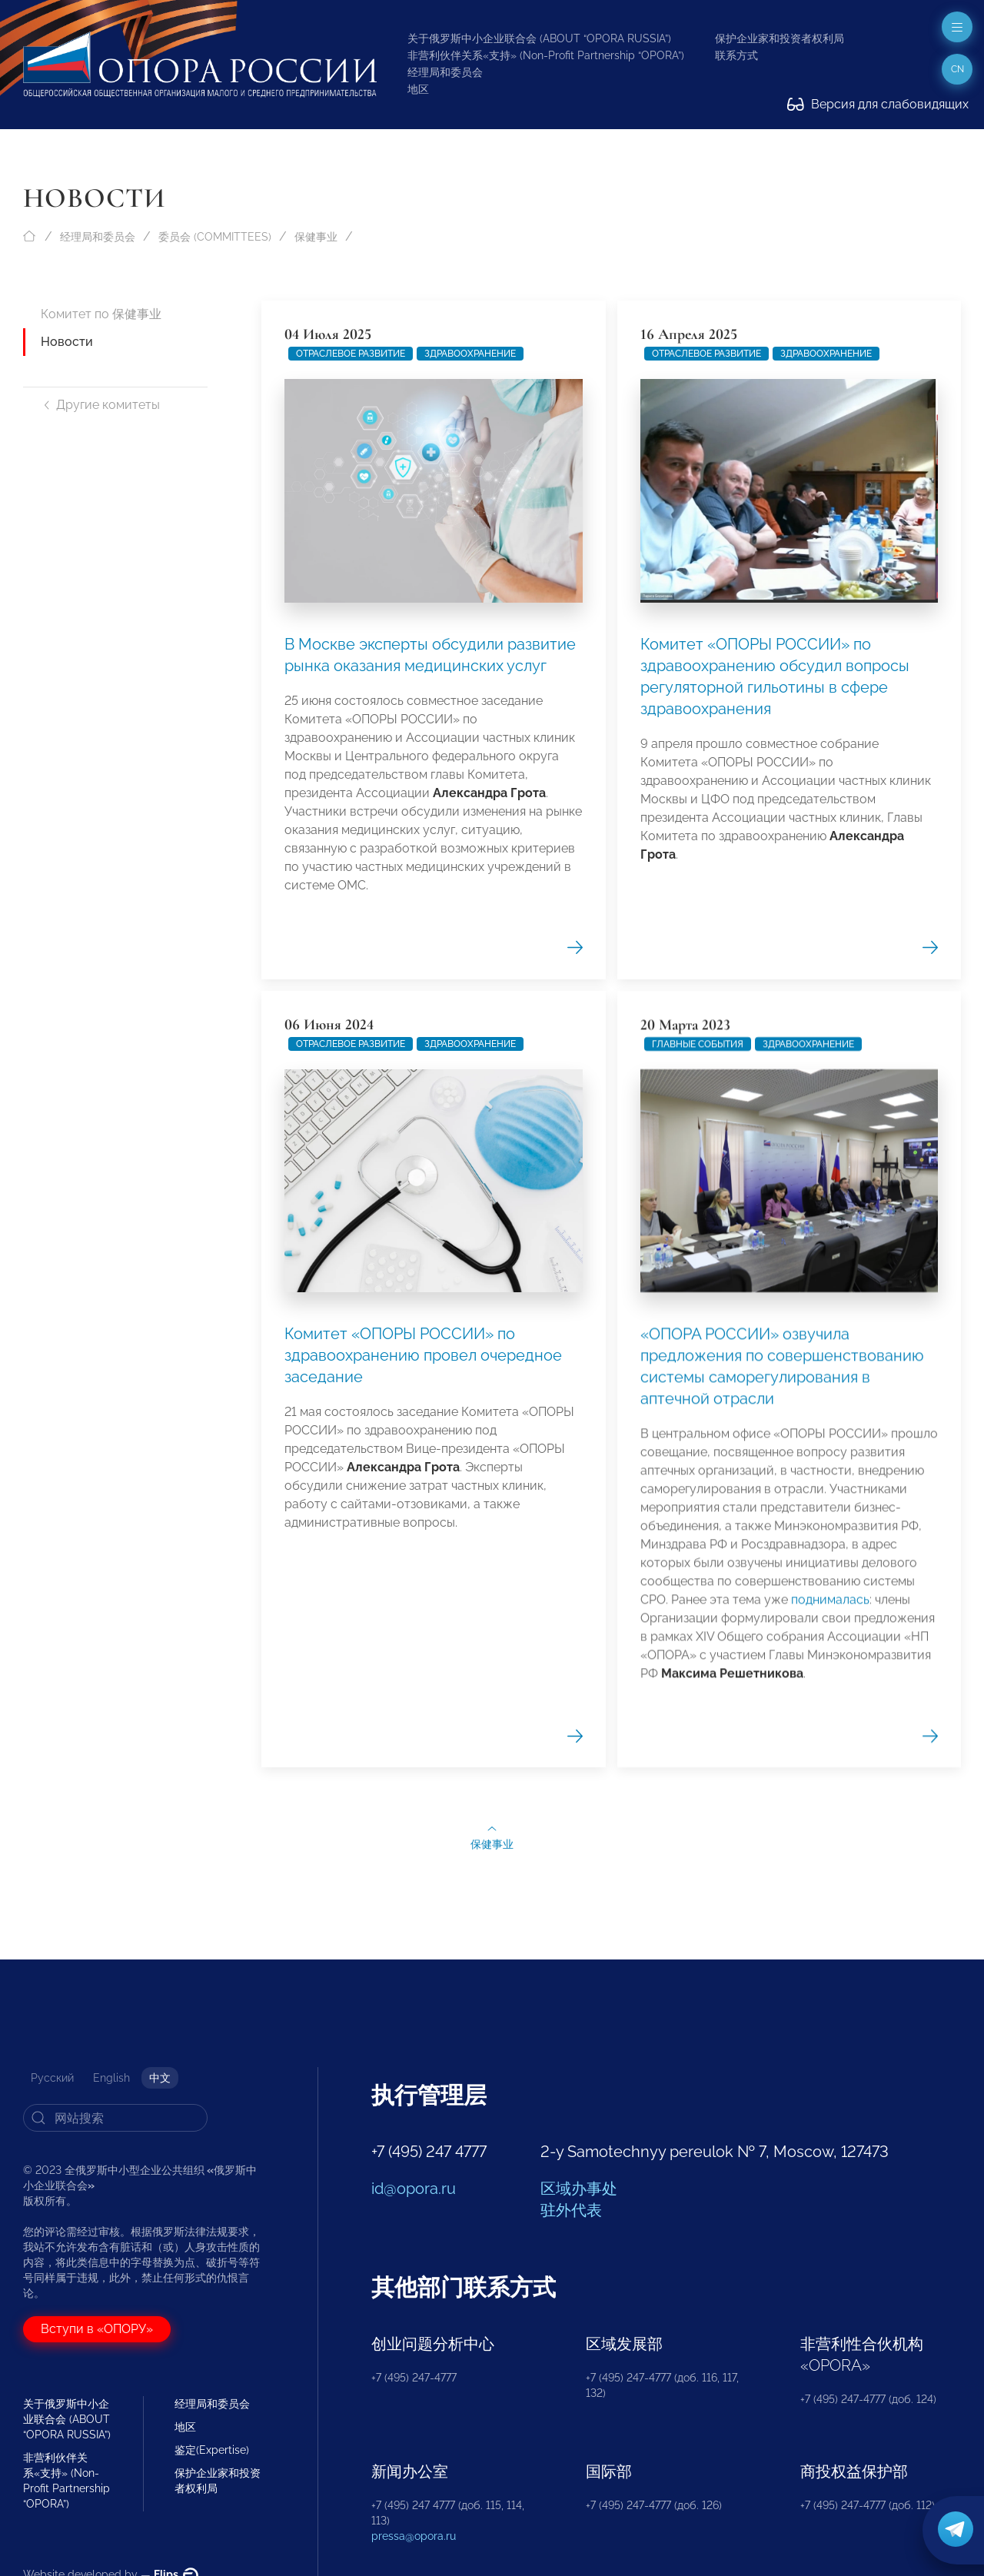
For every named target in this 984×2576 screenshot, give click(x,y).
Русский (52, 2078)
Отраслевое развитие (350, 353)
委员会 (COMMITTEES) (214, 237)
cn (957, 69)
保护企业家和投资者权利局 (779, 38)
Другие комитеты (100, 404)
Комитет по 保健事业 (101, 314)
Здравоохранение (470, 353)
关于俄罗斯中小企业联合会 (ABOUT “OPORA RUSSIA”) (539, 38)
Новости (67, 341)
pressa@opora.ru (413, 2536)
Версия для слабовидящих (878, 104)
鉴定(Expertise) (212, 2450)
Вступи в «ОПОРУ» (97, 2329)
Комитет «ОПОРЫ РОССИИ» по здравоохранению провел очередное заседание (423, 1856)
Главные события (697, 1777)
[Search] (115, 2118)
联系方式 (736, 55)
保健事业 (315, 237)
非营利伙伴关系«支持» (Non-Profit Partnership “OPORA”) (545, 55)
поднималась (830, 2333)
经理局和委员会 (445, 72)
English (111, 2078)
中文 (160, 2078)
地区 (418, 89)
